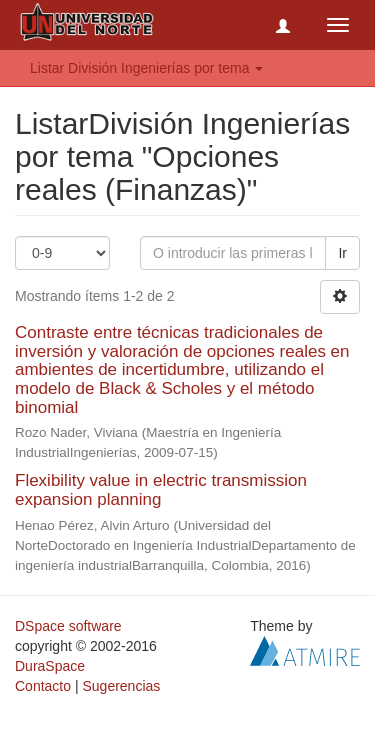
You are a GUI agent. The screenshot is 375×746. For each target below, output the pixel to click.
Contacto (43, 686)
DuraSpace (50, 666)
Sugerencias (121, 686)
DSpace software (68, 626)
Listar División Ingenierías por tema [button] (146, 68)
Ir (342, 253)
